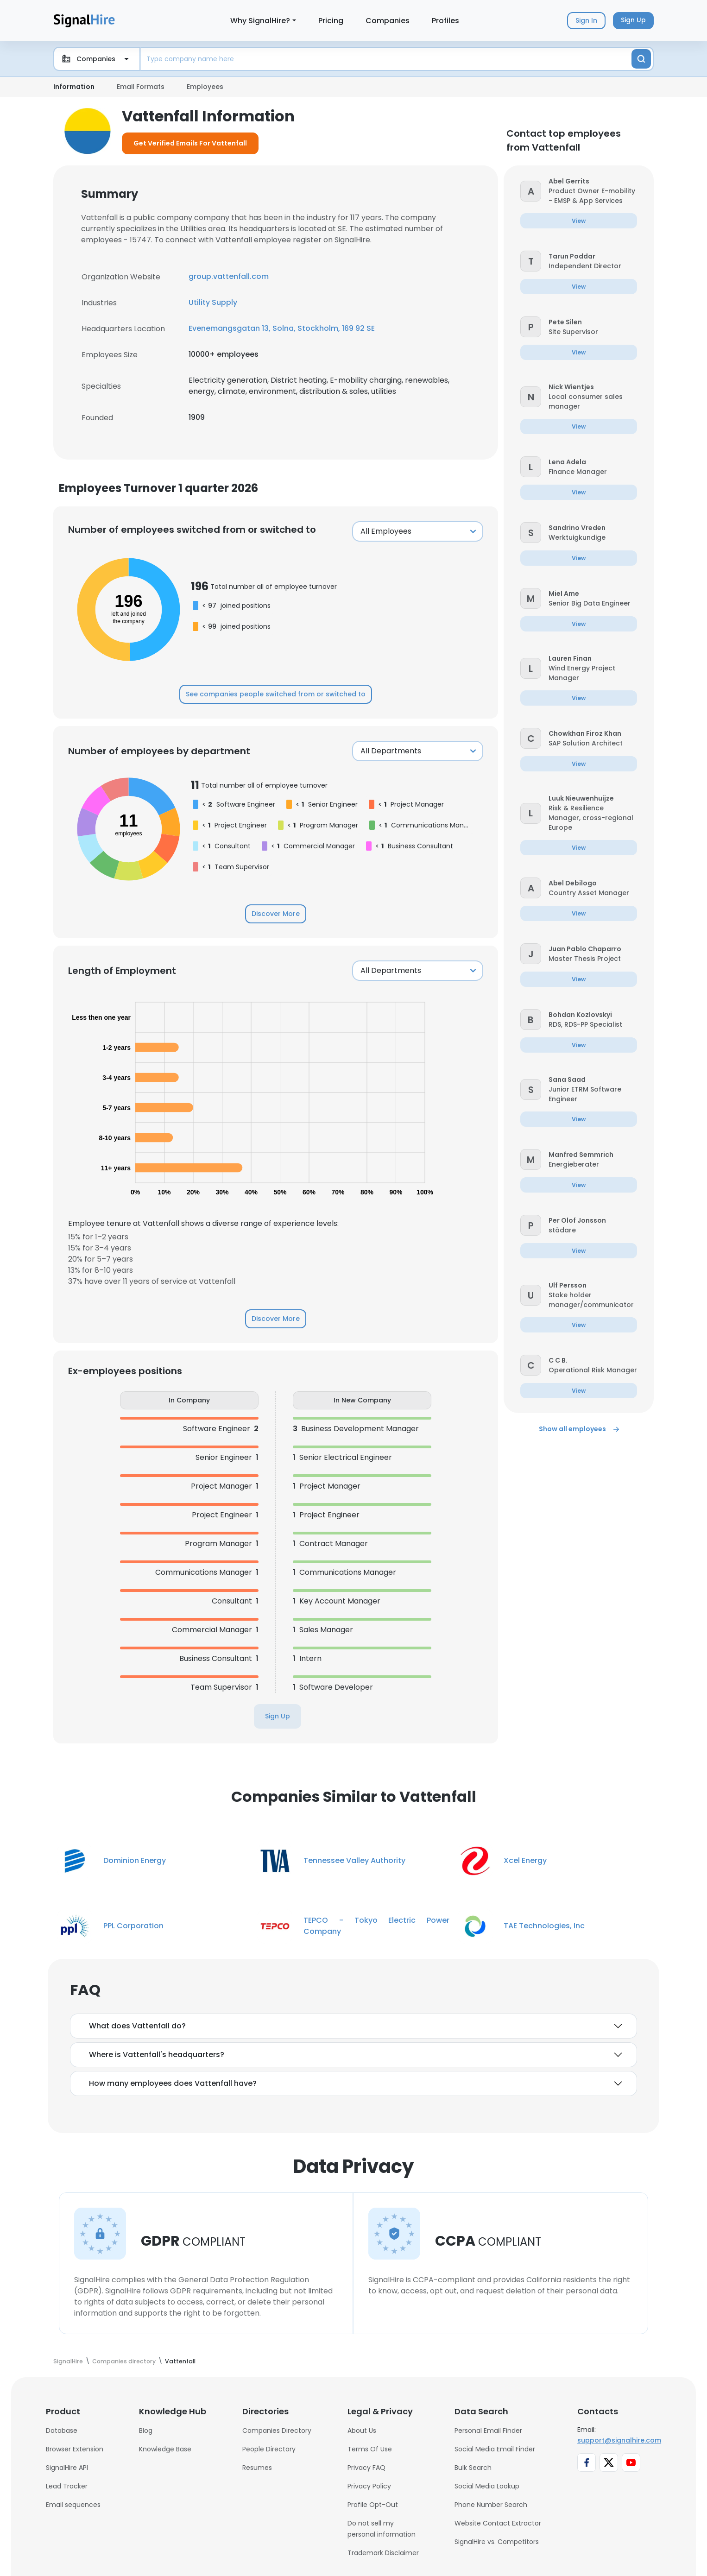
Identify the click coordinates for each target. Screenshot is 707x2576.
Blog (145, 2430)
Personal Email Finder (488, 2430)
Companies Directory (276, 2430)
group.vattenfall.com (229, 276)
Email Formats (140, 86)
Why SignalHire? (260, 20)
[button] (530, 190)
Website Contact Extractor (497, 2523)
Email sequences (73, 2504)
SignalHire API (67, 2467)
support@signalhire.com (619, 2440)
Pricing (330, 20)
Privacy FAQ (366, 2467)
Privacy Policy (369, 2486)
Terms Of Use (369, 2449)
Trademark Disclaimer (383, 2552)
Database (61, 2430)
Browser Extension (74, 2449)
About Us (361, 2430)
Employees (205, 86)
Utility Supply (213, 302)
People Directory (269, 2449)
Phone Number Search (490, 2504)
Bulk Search (473, 2467)
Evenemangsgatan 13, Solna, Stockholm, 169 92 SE (282, 328)
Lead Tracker (67, 2486)
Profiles (445, 20)
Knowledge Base (165, 2449)
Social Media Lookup (486, 2486)
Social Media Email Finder (494, 2449)
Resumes (257, 2467)
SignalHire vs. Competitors (496, 2541)
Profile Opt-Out (372, 2504)
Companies (388, 20)
